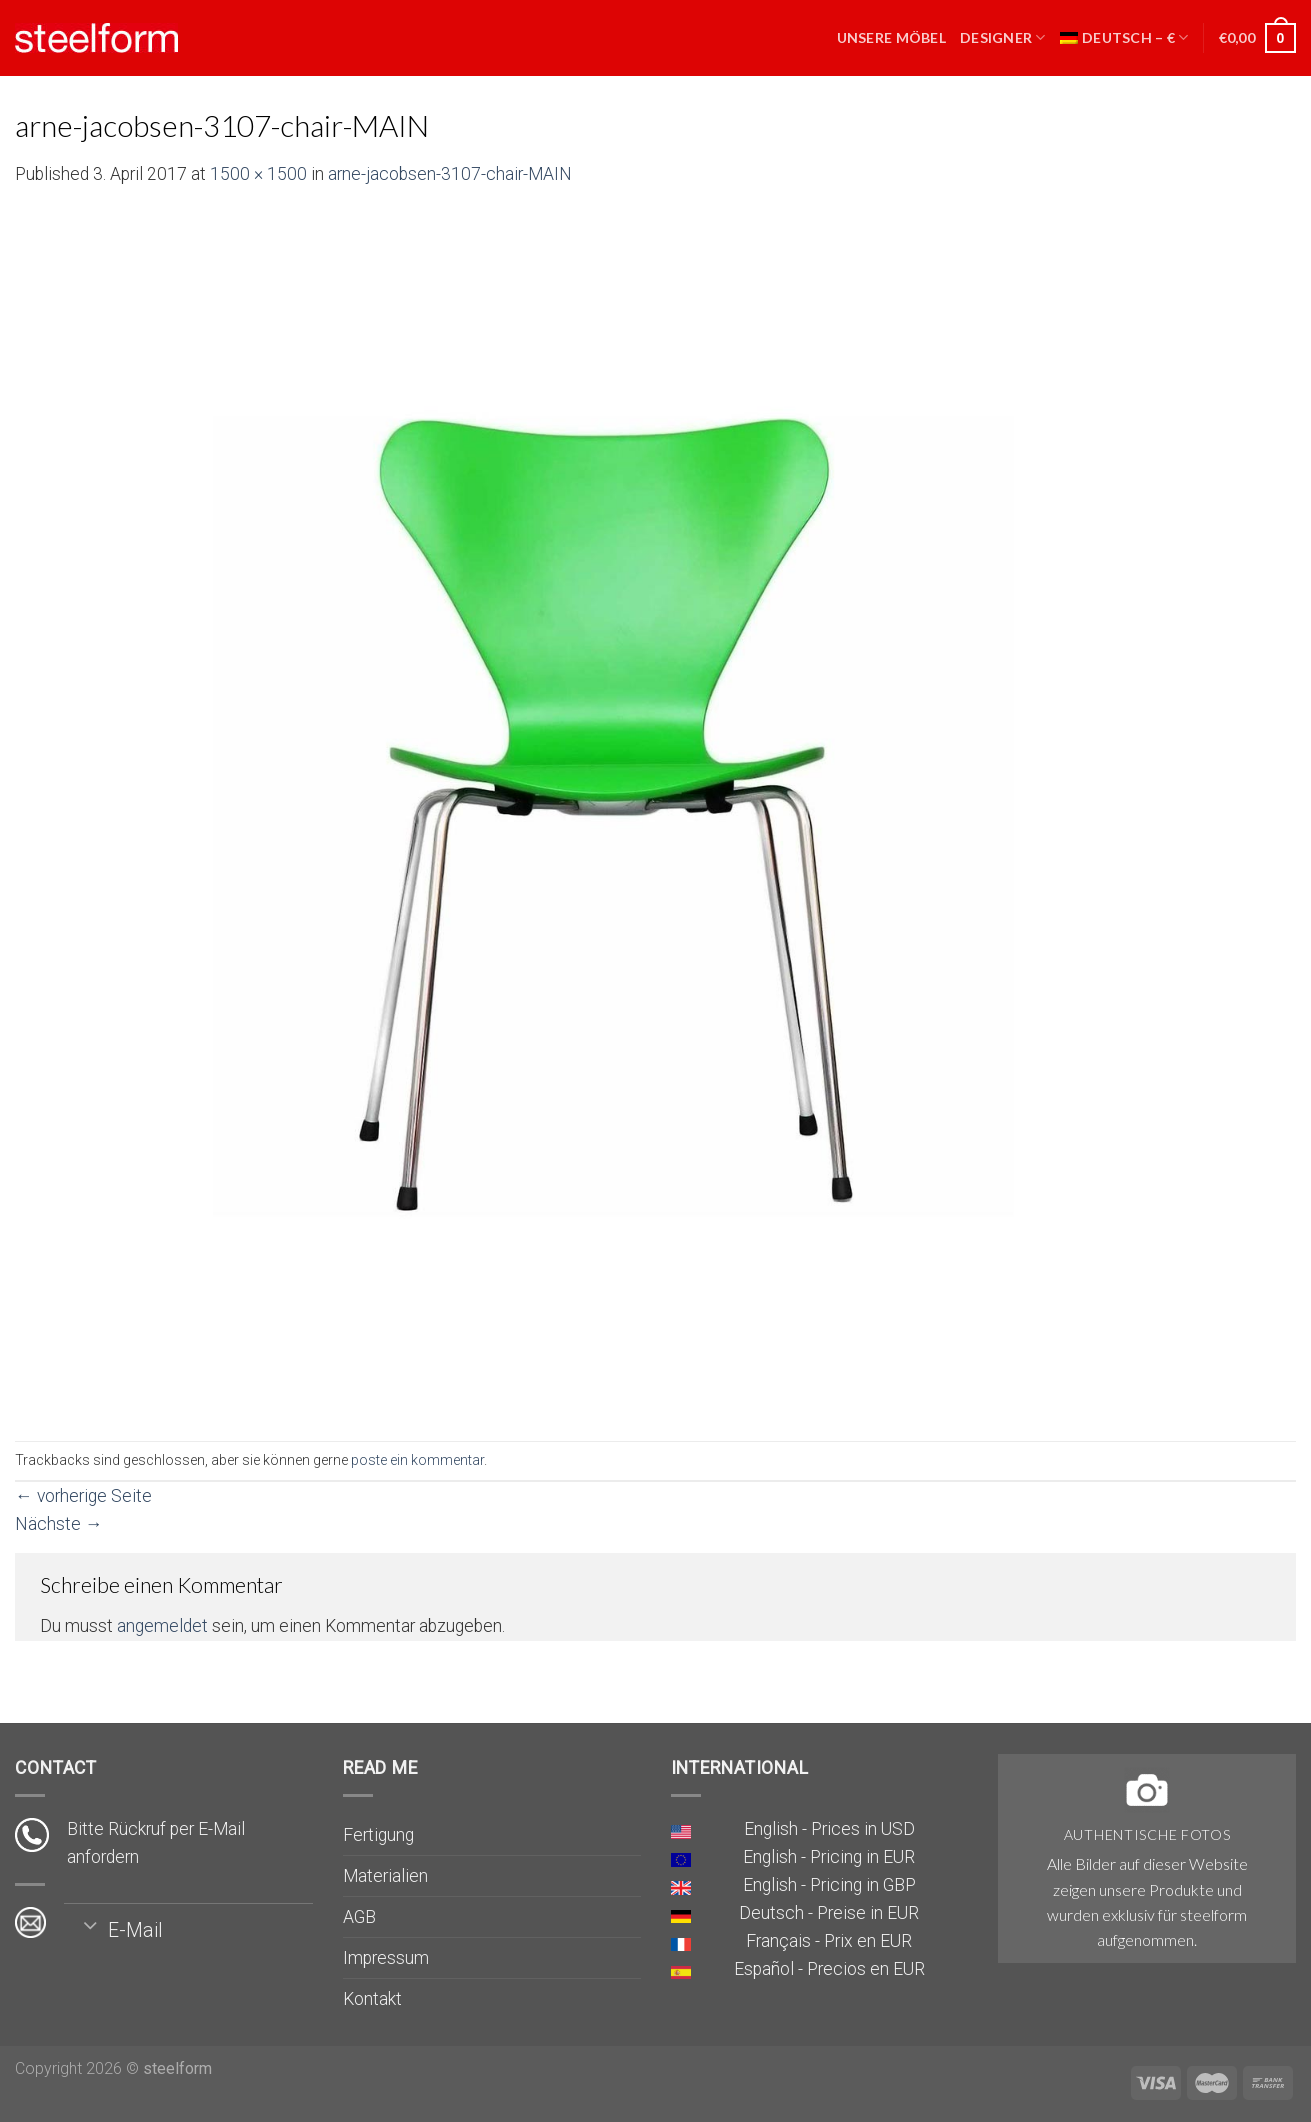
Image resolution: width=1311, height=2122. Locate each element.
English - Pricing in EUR (829, 1857)
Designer (1003, 37)
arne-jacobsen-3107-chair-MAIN (450, 174)
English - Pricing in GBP (829, 1885)
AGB (359, 1917)
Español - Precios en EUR (829, 1969)
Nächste (59, 1524)
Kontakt (372, 1999)
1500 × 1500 (258, 174)
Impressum (386, 1958)
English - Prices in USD (829, 1829)
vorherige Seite (83, 1496)
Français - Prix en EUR (829, 1941)
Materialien (385, 1876)
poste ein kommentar (417, 1460)
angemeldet (162, 1626)
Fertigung (378, 1835)
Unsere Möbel (891, 37)
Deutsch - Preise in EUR (829, 1913)
